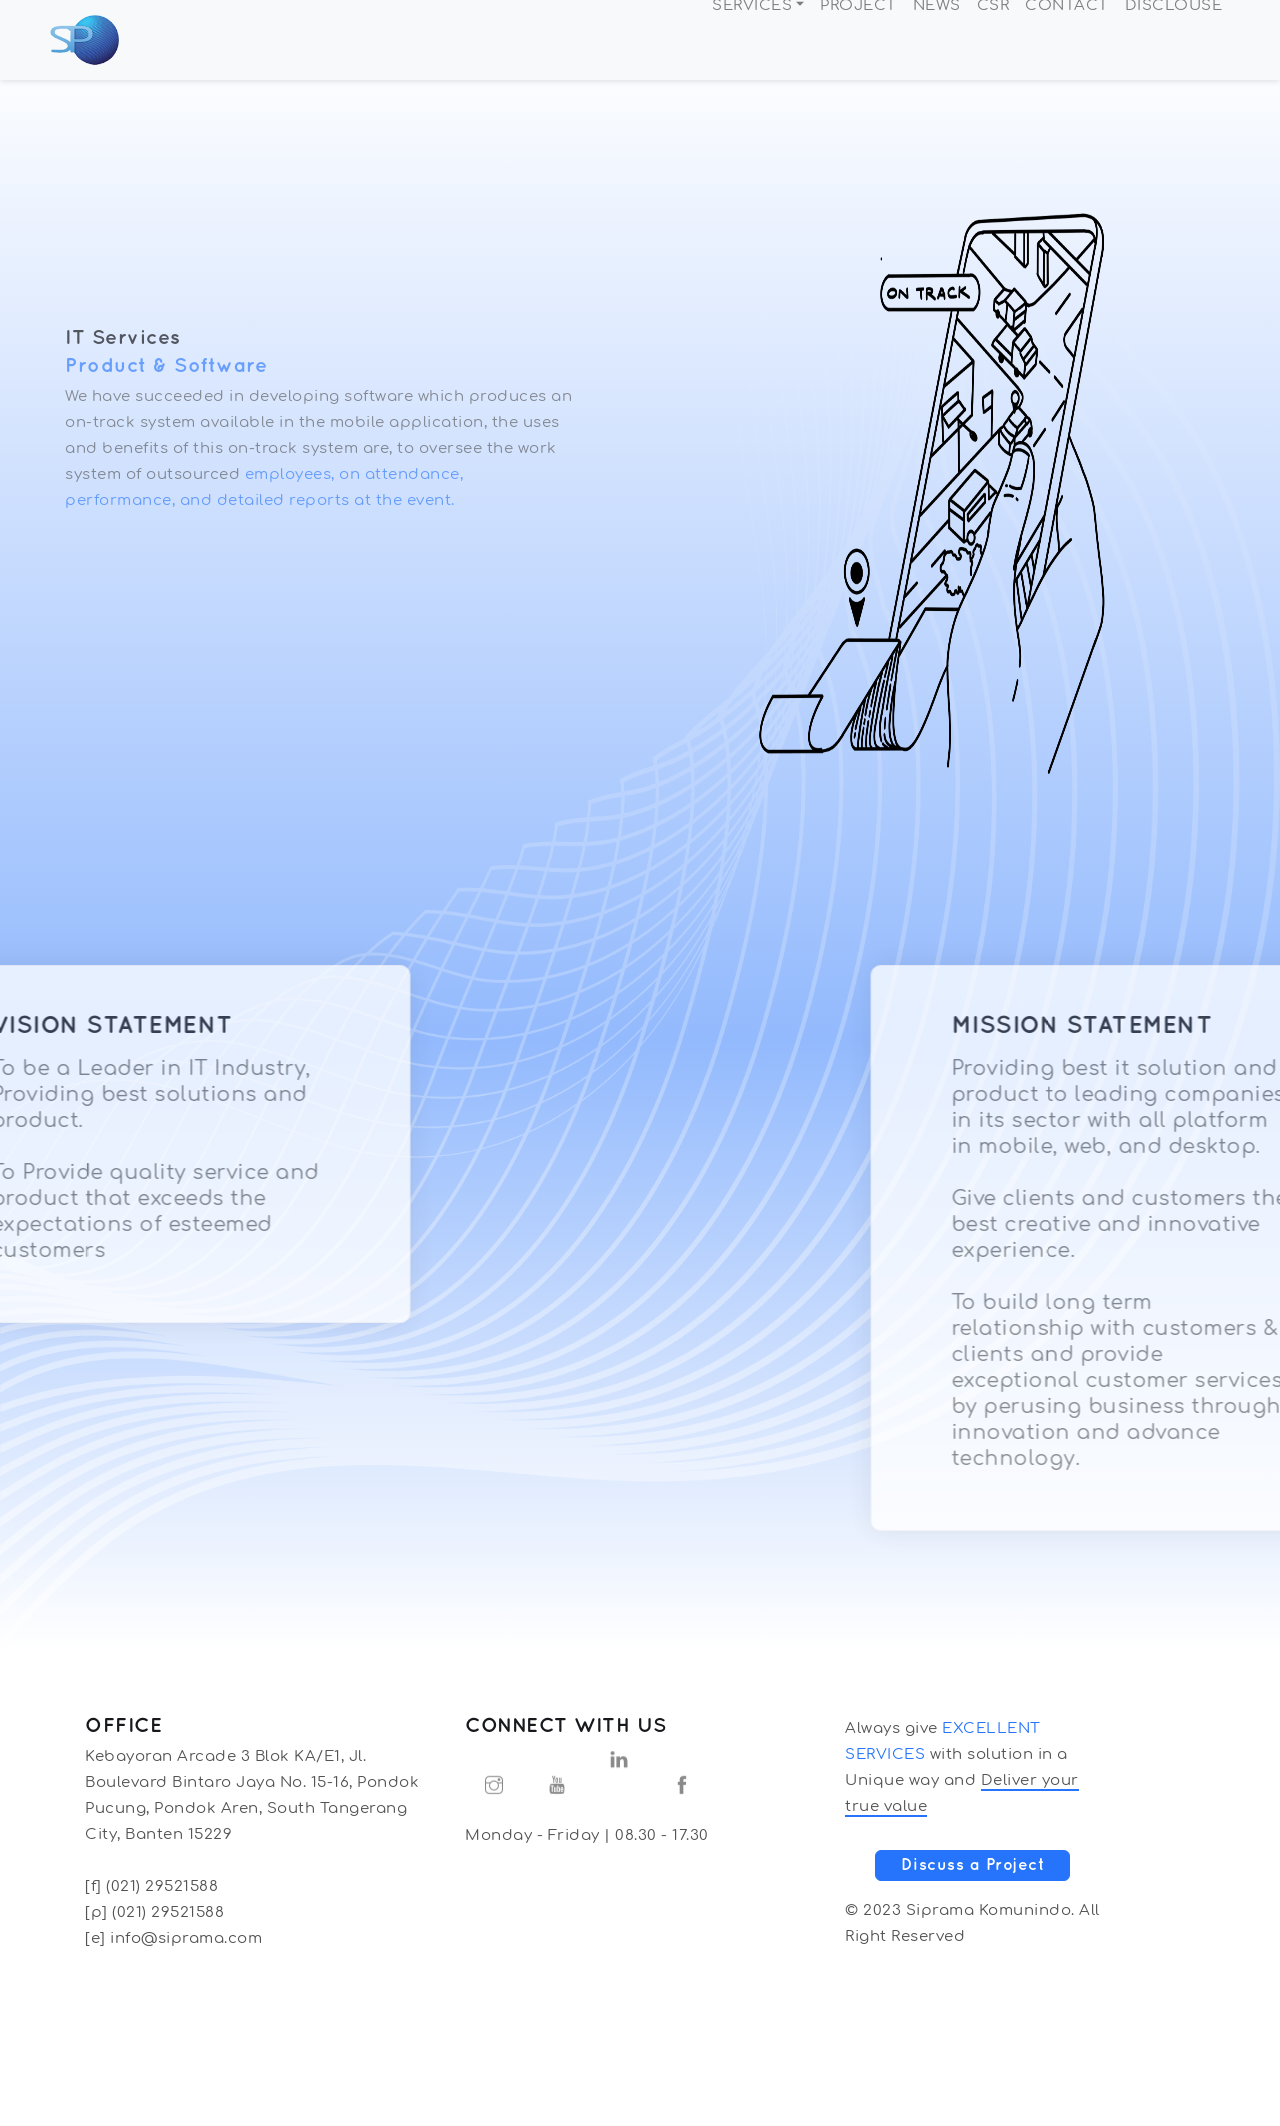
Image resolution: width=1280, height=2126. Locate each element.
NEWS (937, 39)
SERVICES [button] (752, 39)
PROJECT (858, 39)
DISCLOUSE (1174, 39)
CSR (993, 39)
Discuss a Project (973, 1865)
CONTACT (1067, 39)
